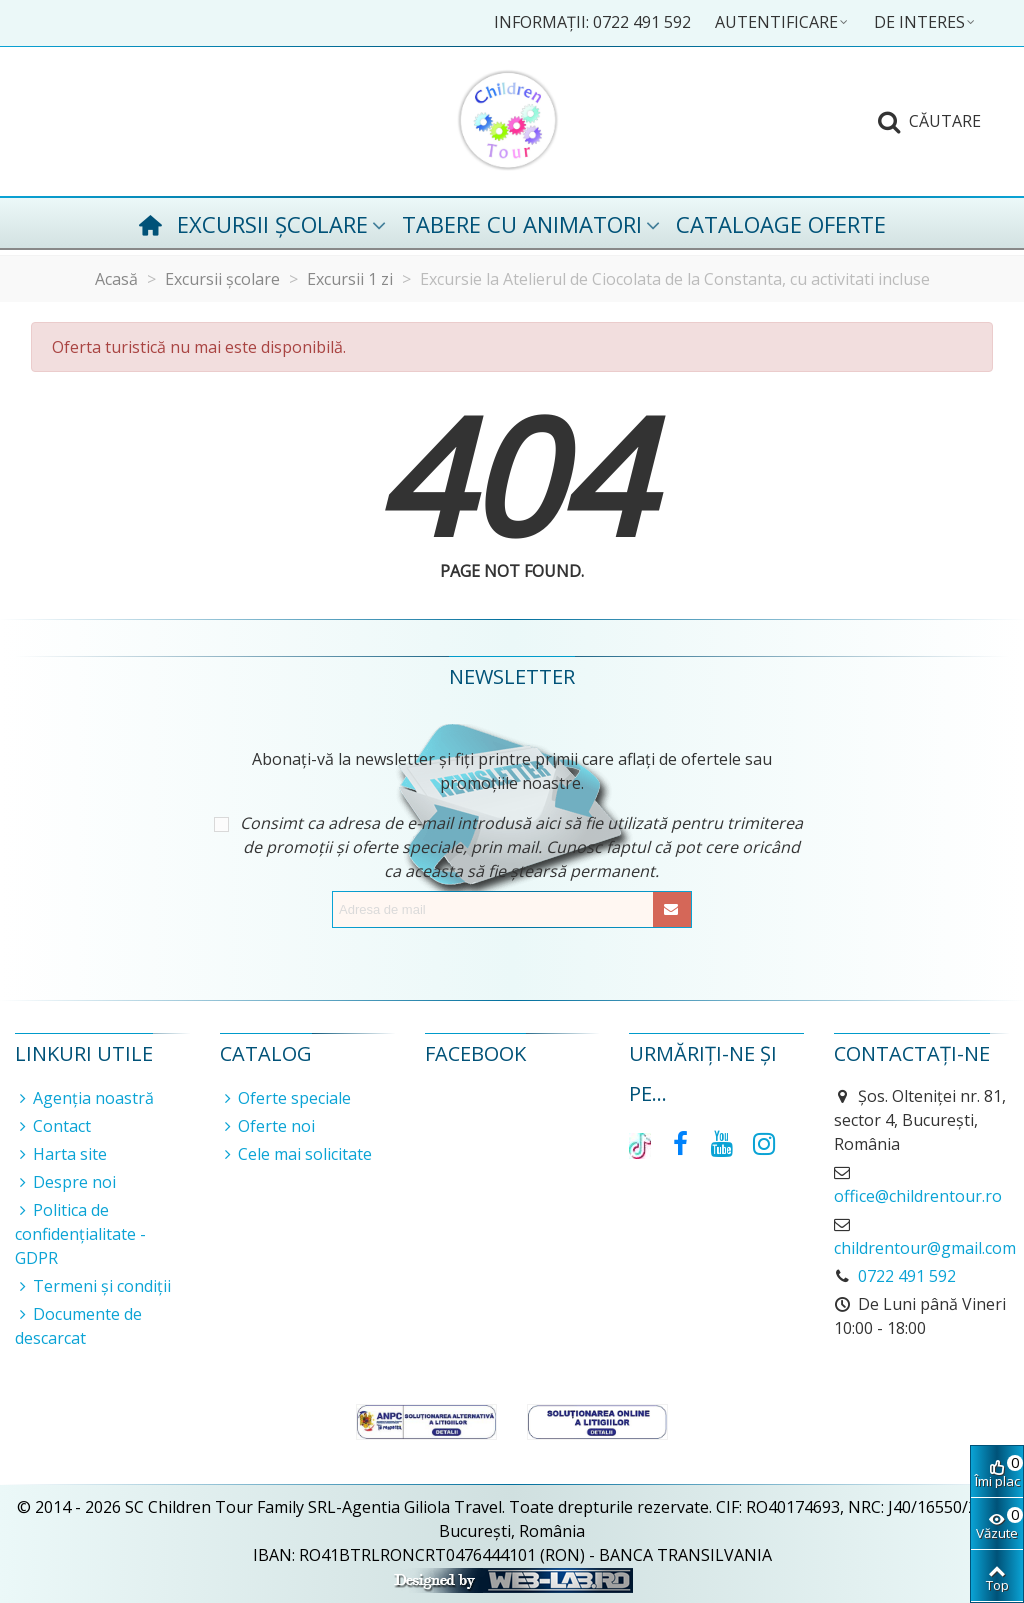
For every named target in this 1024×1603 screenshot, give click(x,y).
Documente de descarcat (78, 1325)
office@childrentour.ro (918, 1196)
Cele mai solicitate (296, 1154)
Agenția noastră (84, 1098)
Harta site (61, 1154)
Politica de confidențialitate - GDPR (80, 1233)
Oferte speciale (285, 1098)
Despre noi (65, 1182)
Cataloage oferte (781, 224)
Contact (53, 1126)
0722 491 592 (907, 1276)
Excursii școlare (272, 224)
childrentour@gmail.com (925, 1248)
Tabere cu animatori (522, 224)
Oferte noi (267, 1126)
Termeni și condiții (93, 1286)
